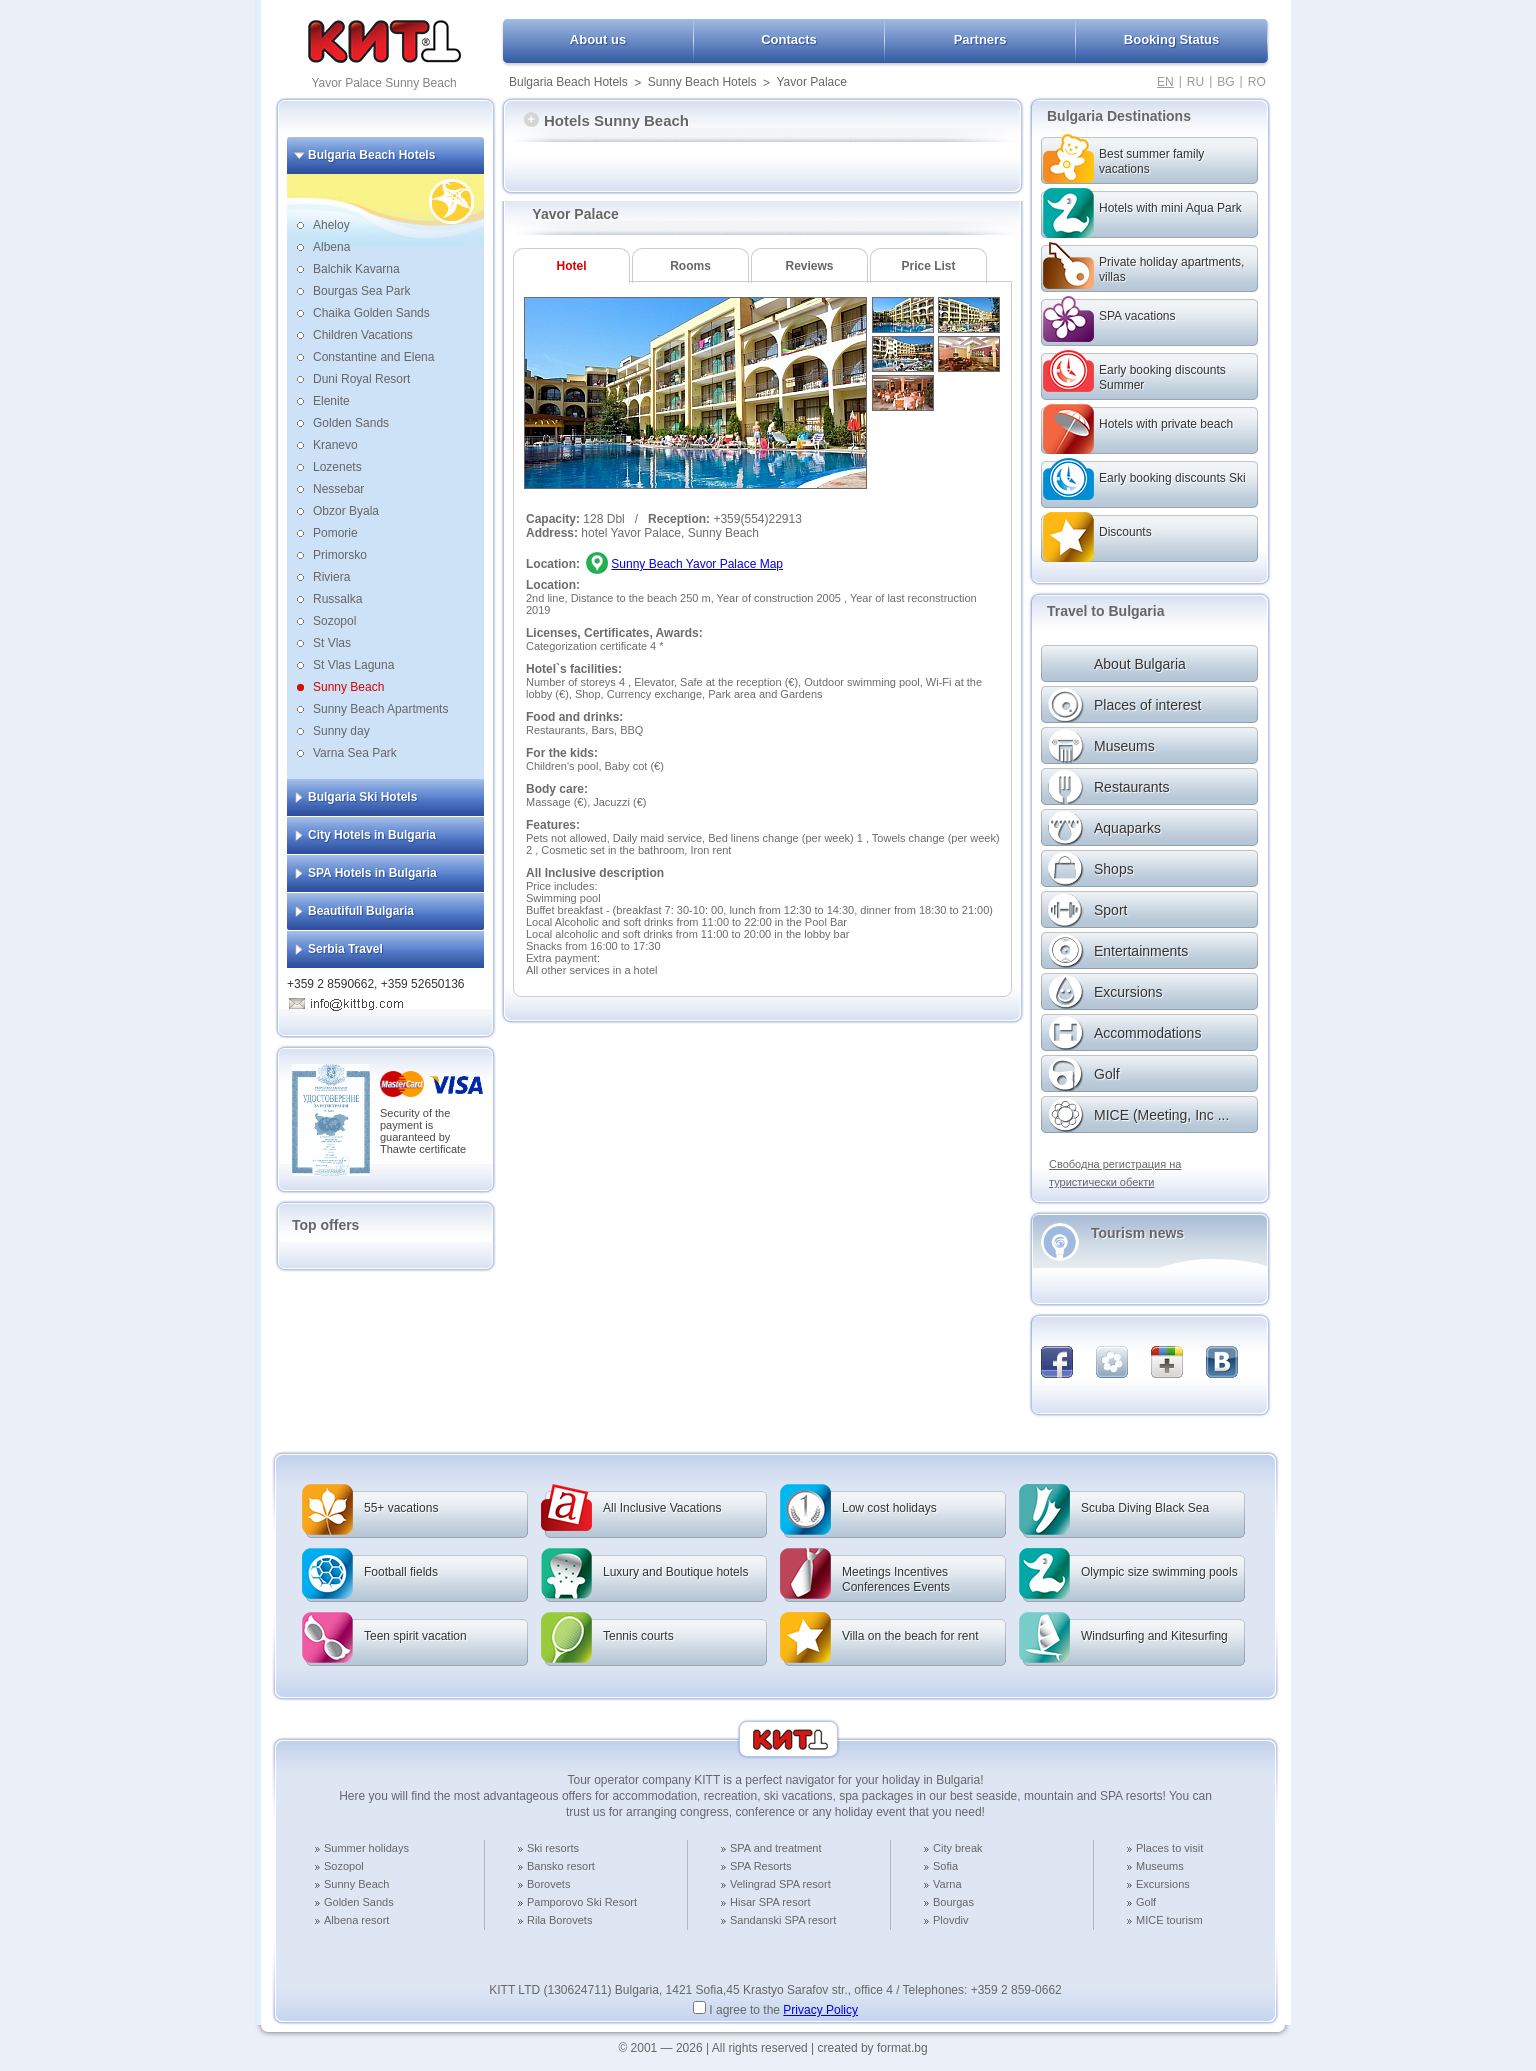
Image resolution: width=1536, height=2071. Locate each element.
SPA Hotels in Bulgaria (372, 873)
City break (958, 1848)
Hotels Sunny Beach (606, 120)
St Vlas (332, 643)
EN (1165, 82)
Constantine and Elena (373, 357)
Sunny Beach (348, 687)
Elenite (331, 401)
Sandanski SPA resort (783, 1920)
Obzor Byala (346, 511)
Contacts (789, 39)
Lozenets (337, 467)
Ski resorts (553, 1848)
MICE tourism (1169, 1920)
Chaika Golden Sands (371, 313)
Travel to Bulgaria (1105, 611)
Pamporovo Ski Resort (582, 1902)
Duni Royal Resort (361, 379)
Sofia (945, 1866)
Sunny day (341, 731)
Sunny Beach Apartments (380, 709)
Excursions (1163, 1884)
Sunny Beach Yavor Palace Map (697, 564)
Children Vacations (363, 335)
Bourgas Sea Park (361, 291)
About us (598, 39)
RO (1257, 82)
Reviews (809, 266)
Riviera (331, 577)
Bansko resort (561, 1866)
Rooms (690, 266)
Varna (947, 1884)
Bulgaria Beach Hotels (568, 82)
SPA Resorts (761, 1866)
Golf (1146, 1902)
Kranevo (335, 445)
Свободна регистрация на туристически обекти (1115, 1173)
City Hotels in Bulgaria (372, 835)
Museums (1160, 1866)
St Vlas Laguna (353, 665)
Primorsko (340, 555)
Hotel (572, 266)
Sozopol (334, 621)
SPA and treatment (776, 1848)
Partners (980, 39)
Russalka (337, 599)
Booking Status (1171, 39)
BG (1225, 82)
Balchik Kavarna (356, 269)
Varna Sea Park (355, 753)
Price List (928, 266)
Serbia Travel (345, 949)
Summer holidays (366, 1848)
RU (1195, 82)
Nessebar (338, 489)
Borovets (548, 1884)
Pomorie (335, 533)
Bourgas (953, 1902)
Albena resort (356, 1920)
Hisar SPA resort (770, 1902)
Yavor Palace (811, 82)
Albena (331, 247)
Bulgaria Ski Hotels (362, 797)
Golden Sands (351, 423)
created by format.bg (873, 2048)
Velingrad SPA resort (780, 1884)
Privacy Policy (820, 2010)
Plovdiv (950, 1920)
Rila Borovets (559, 1920)
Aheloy (331, 225)
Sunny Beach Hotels (702, 82)
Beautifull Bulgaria (361, 911)
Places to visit (1169, 1848)
